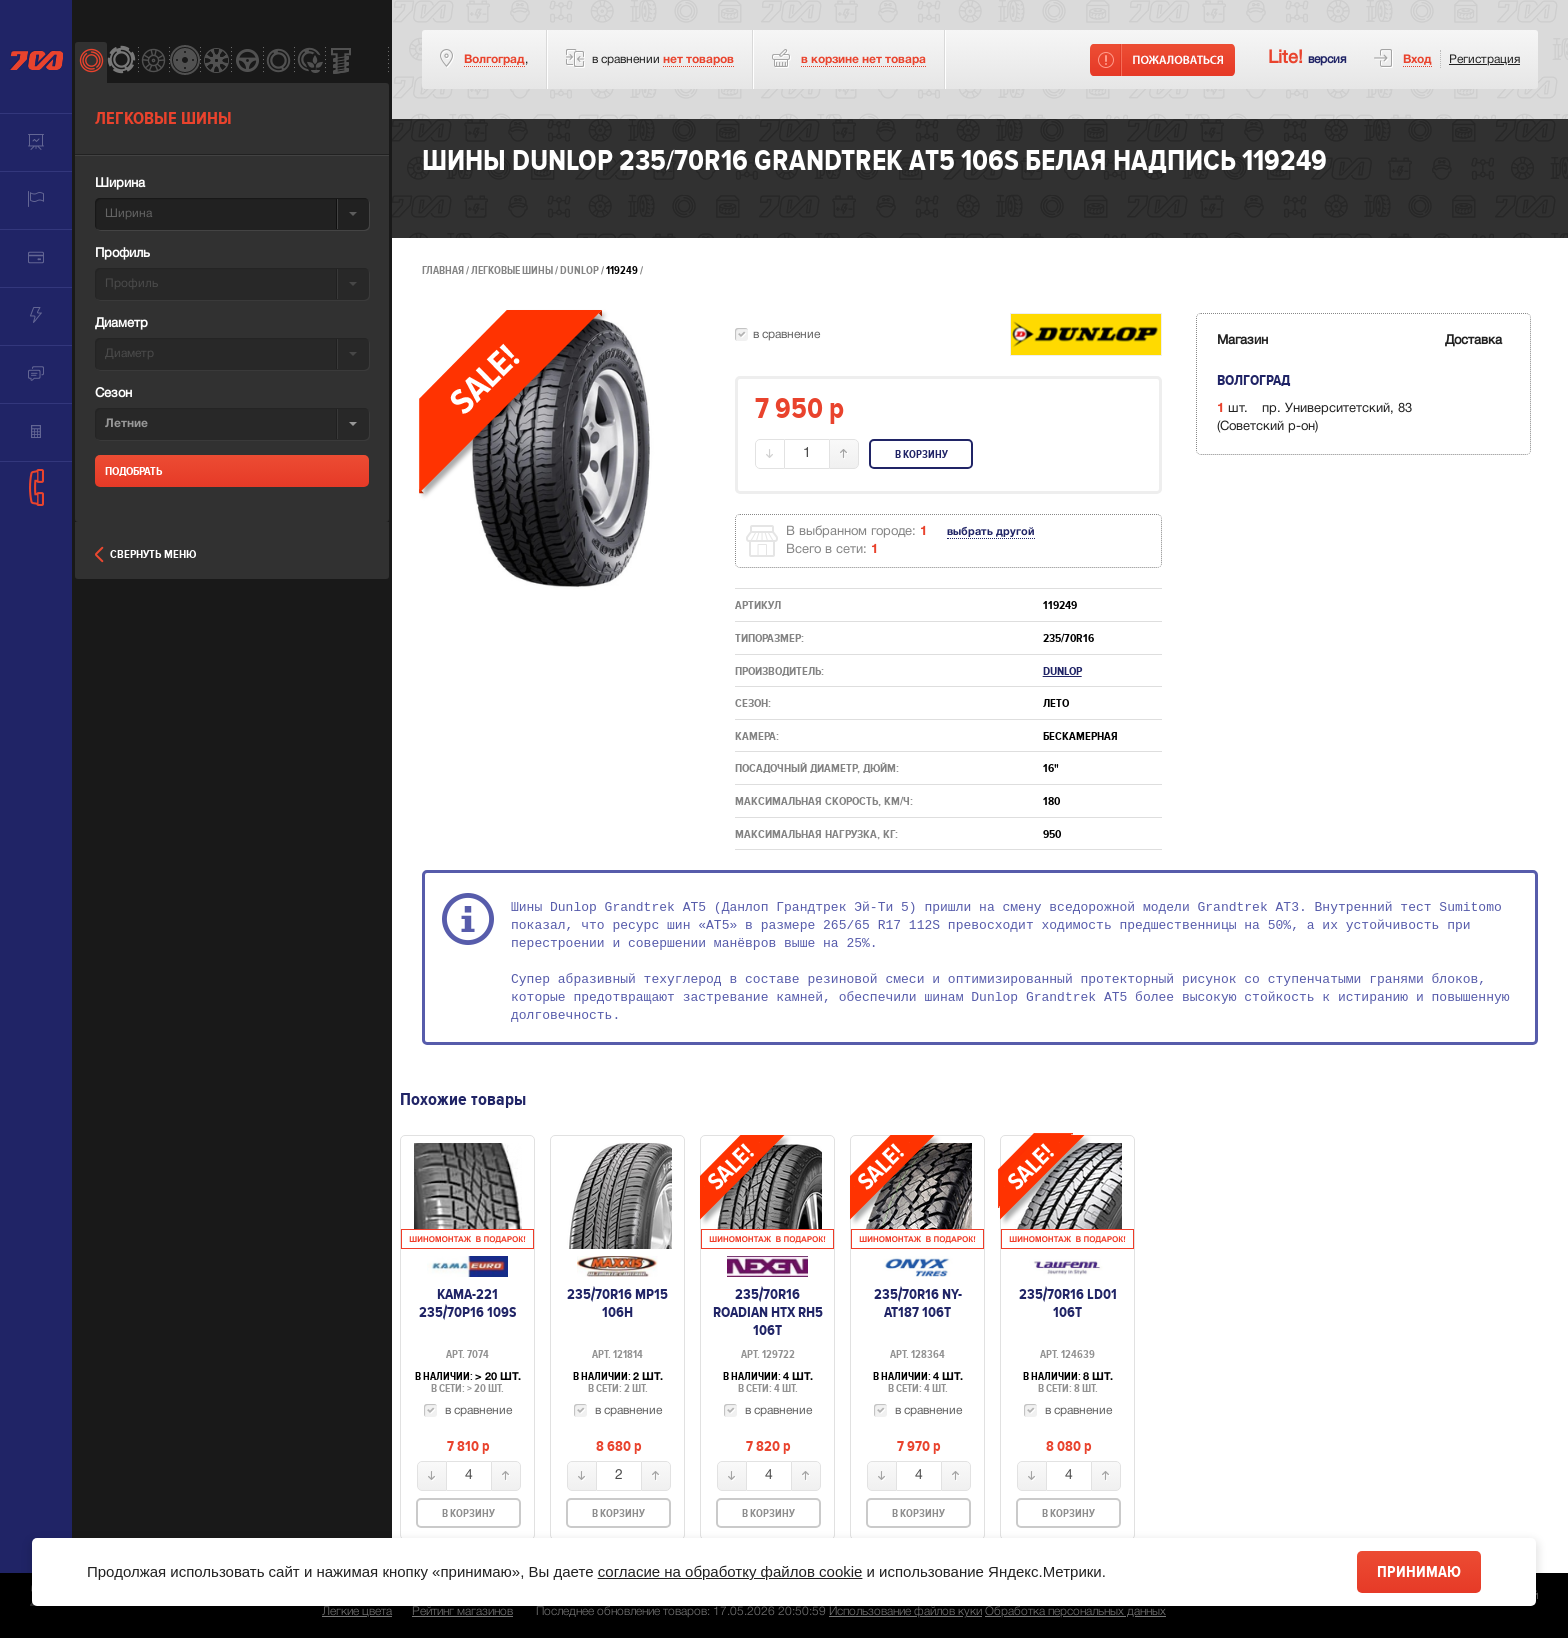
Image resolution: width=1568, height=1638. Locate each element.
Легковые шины (512, 270)
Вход (1417, 59)
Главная (443, 270)
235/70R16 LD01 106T (1068, 1303)
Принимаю (1419, 1572)
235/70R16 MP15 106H (617, 1303)
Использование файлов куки (905, 1611)
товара (863, 59)
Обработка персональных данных (1075, 1611)
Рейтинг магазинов (462, 1611)
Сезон (113, 394)
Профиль (122, 254)
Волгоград (494, 59)
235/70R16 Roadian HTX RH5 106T (768, 1312)
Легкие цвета (357, 1611)
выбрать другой (991, 532)
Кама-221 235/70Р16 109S (467, 1303)
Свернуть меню (145, 554)
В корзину (921, 454)
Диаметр (121, 324)
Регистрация (1484, 59)
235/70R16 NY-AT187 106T (918, 1303)
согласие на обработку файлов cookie (730, 1571)
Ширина (120, 184)
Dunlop (580, 270)
